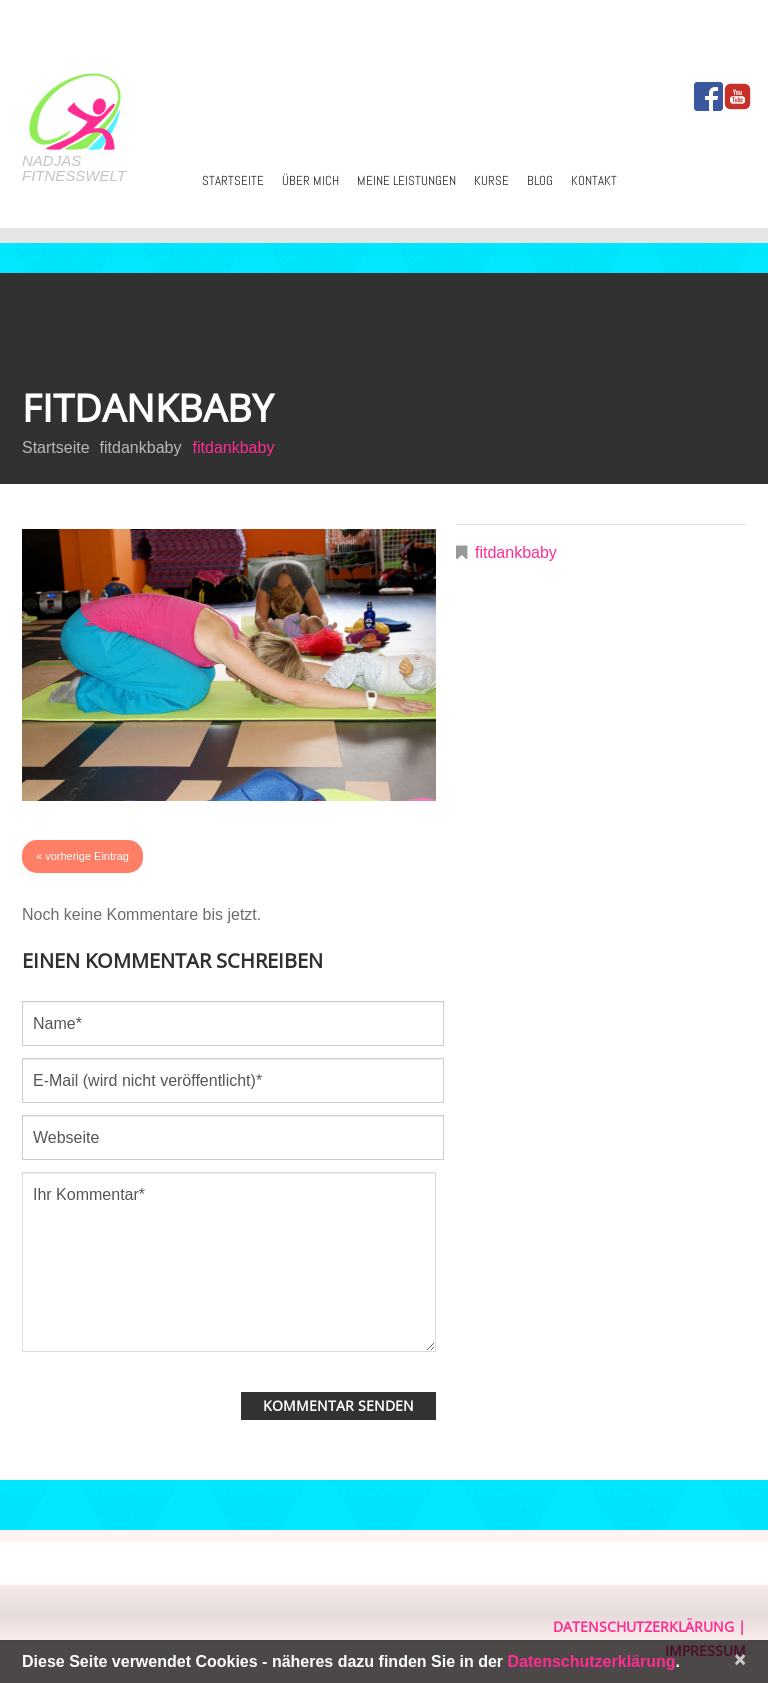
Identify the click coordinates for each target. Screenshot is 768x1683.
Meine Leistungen (406, 180)
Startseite (233, 180)
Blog (540, 180)
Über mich (310, 180)
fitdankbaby (141, 447)
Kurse (491, 180)
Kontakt (594, 180)
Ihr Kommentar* (229, 1262)
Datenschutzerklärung (643, 1626)
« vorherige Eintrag (82, 856)
